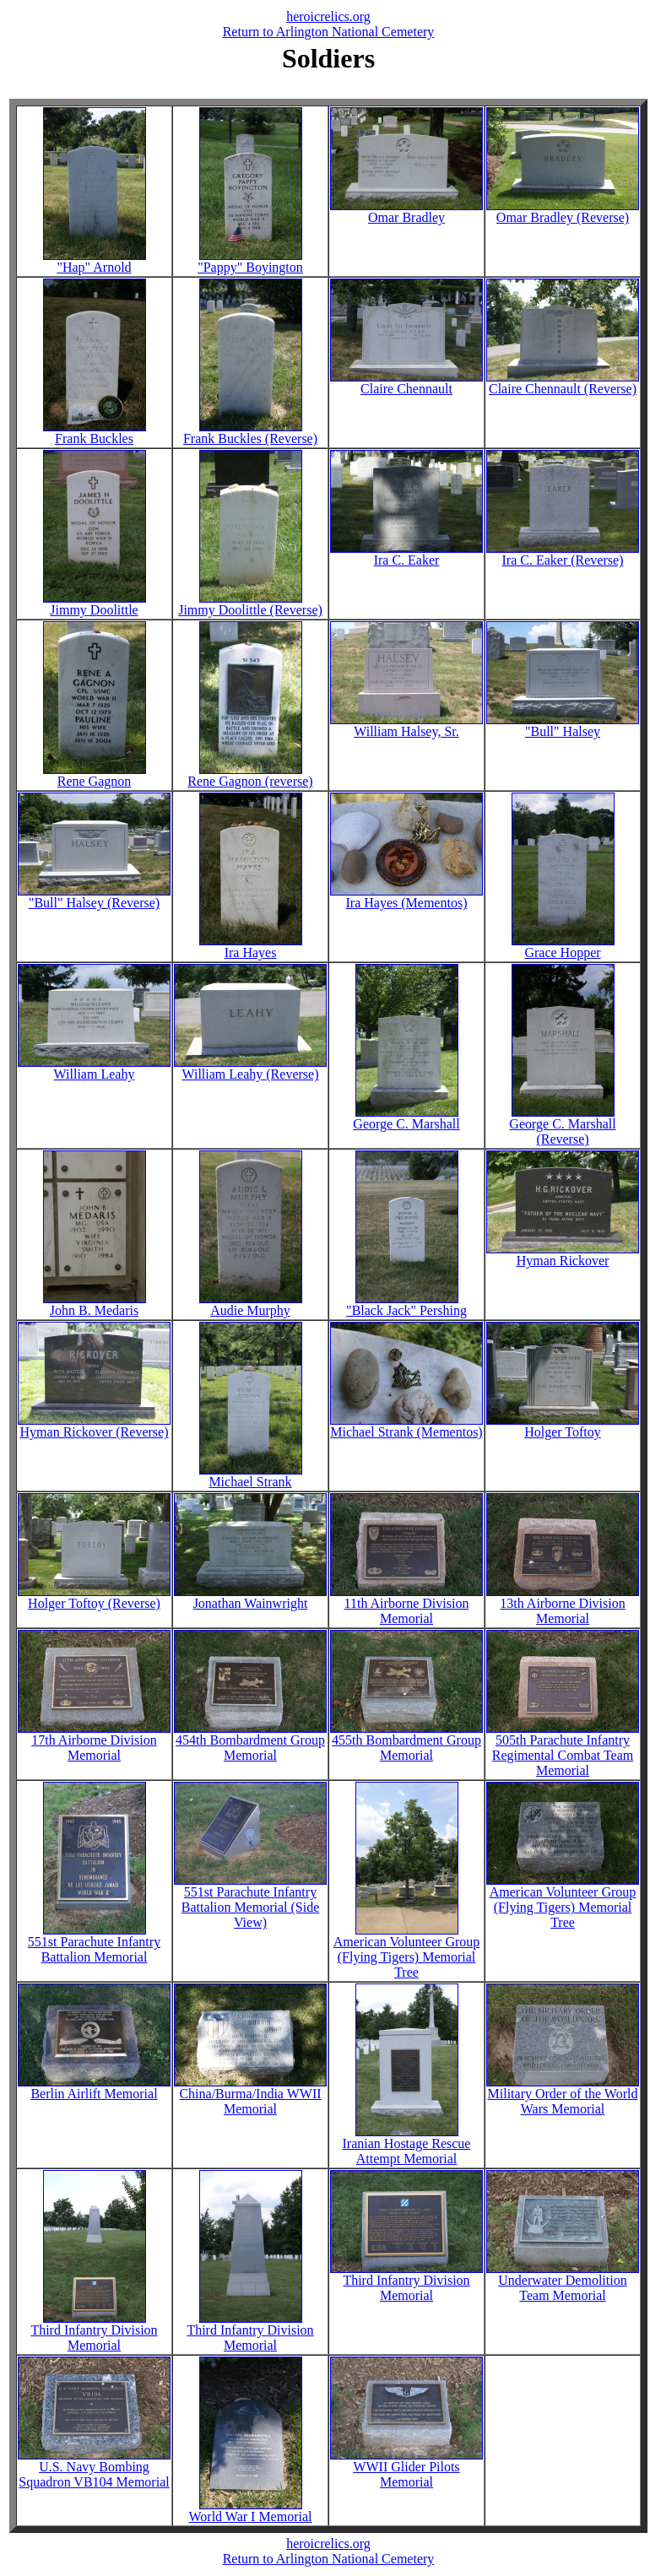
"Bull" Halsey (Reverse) (94, 897)
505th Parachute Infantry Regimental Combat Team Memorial (562, 1749)
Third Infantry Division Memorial (93, 2331)
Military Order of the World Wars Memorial (562, 2095)
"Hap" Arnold (94, 261)
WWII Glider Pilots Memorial (406, 2468)
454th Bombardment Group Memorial (250, 1741)
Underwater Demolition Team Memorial (562, 2282)
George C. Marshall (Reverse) (562, 1125)
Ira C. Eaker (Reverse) (562, 554)
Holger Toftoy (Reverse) (94, 1597)
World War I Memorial (250, 2511)
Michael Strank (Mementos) (406, 1426)
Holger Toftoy (562, 1426)
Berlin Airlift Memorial (94, 2088)
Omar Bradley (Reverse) (562, 211)
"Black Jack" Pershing (406, 1304)
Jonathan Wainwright (250, 1597)
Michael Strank (250, 1476)
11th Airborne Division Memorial (406, 1605)
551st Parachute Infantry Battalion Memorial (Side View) (250, 1901)
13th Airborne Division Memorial (562, 1605)
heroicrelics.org (328, 16)
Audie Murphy (250, 1304)
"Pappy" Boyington (250, 261)
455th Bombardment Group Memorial (406, 1741)
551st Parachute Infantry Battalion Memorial (94, 1943)
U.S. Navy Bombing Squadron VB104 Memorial (94, 2468)
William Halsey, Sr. (406, 725)
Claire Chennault (406, 383)
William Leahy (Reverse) (250, 1068)
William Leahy (94, 1068)
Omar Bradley (406, 211)
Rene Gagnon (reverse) (249, 775)
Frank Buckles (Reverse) (250, 432)
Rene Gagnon (94, 775)
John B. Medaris (94, 1304)
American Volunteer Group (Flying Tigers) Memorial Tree (406, 1951)
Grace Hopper (563, 947)
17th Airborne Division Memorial (94, 1741)
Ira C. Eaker (406, 554)
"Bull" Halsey (562, 725)
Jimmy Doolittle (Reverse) (250, 604)
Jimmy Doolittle (94, 604)
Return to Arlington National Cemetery (329, 31)
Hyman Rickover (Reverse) (94, 1426)
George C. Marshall (406, 1118)
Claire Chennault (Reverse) (562, 383)
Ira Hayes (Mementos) (406, 897)
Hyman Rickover (562, 1255)
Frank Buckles (94, 432)
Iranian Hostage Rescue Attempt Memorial (407, 2145)
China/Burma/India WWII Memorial (250, 2095)
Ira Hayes (250, 947)
